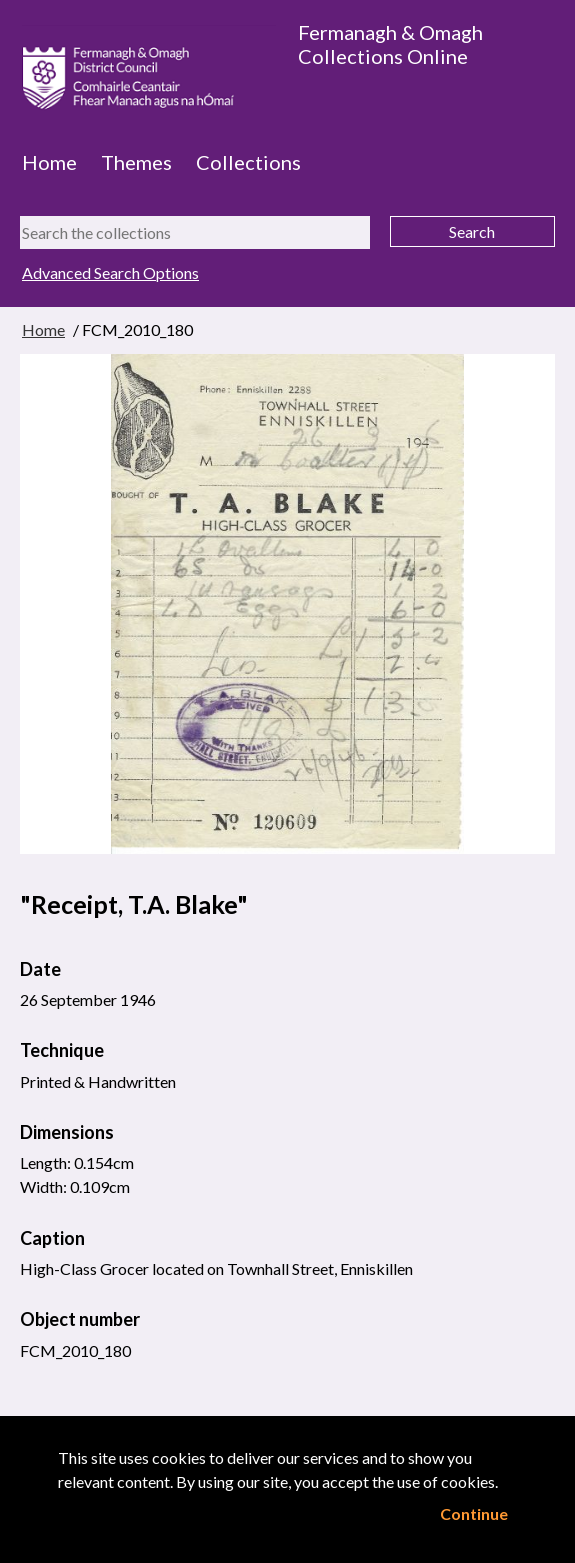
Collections (248, 162)
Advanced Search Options (110, 272)
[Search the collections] (195, 232)
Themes (136, 162)
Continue (474, 1513)
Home (49, 162)
